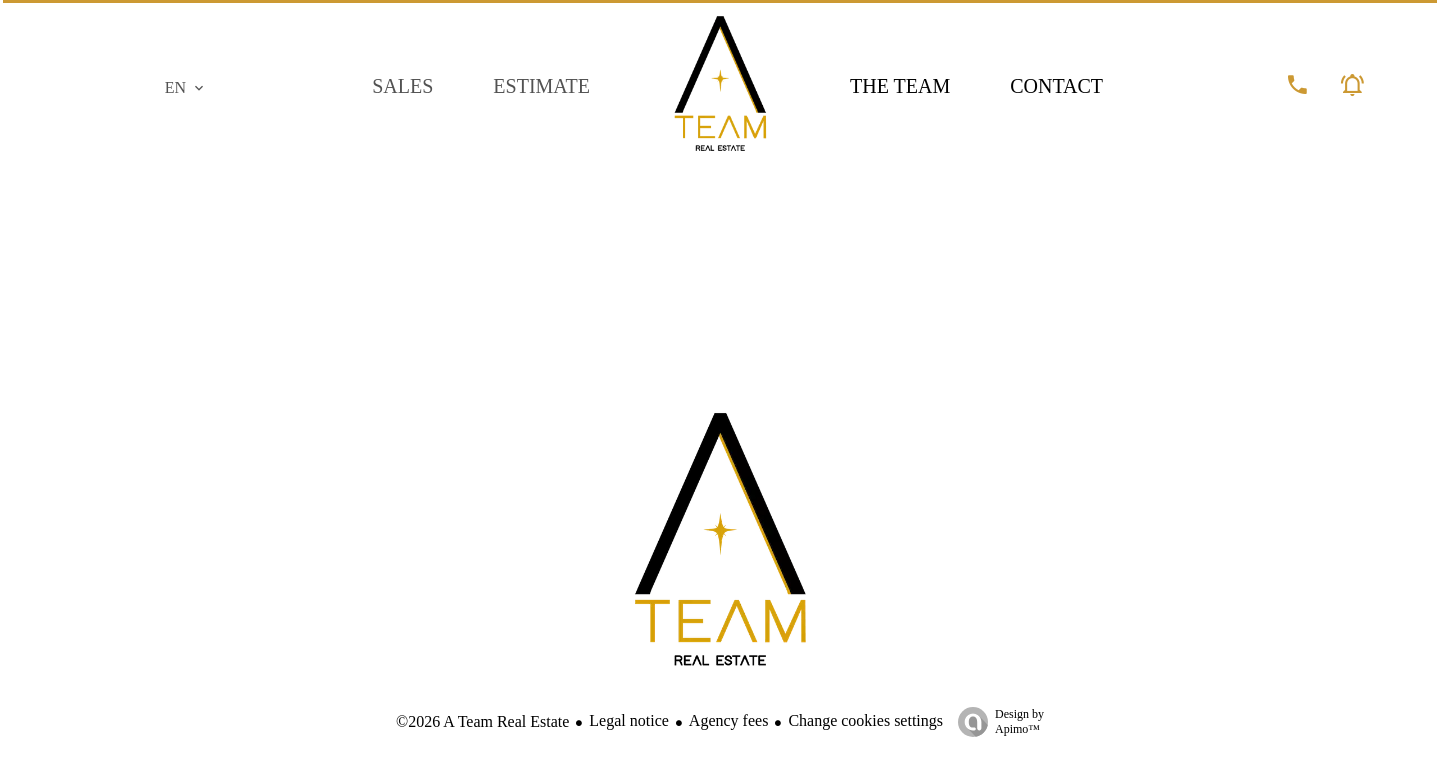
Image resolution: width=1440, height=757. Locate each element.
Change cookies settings (865, 720)
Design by (996, 722)
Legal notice (629, 720)
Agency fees (729, 720)
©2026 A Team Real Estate (482, 721)
